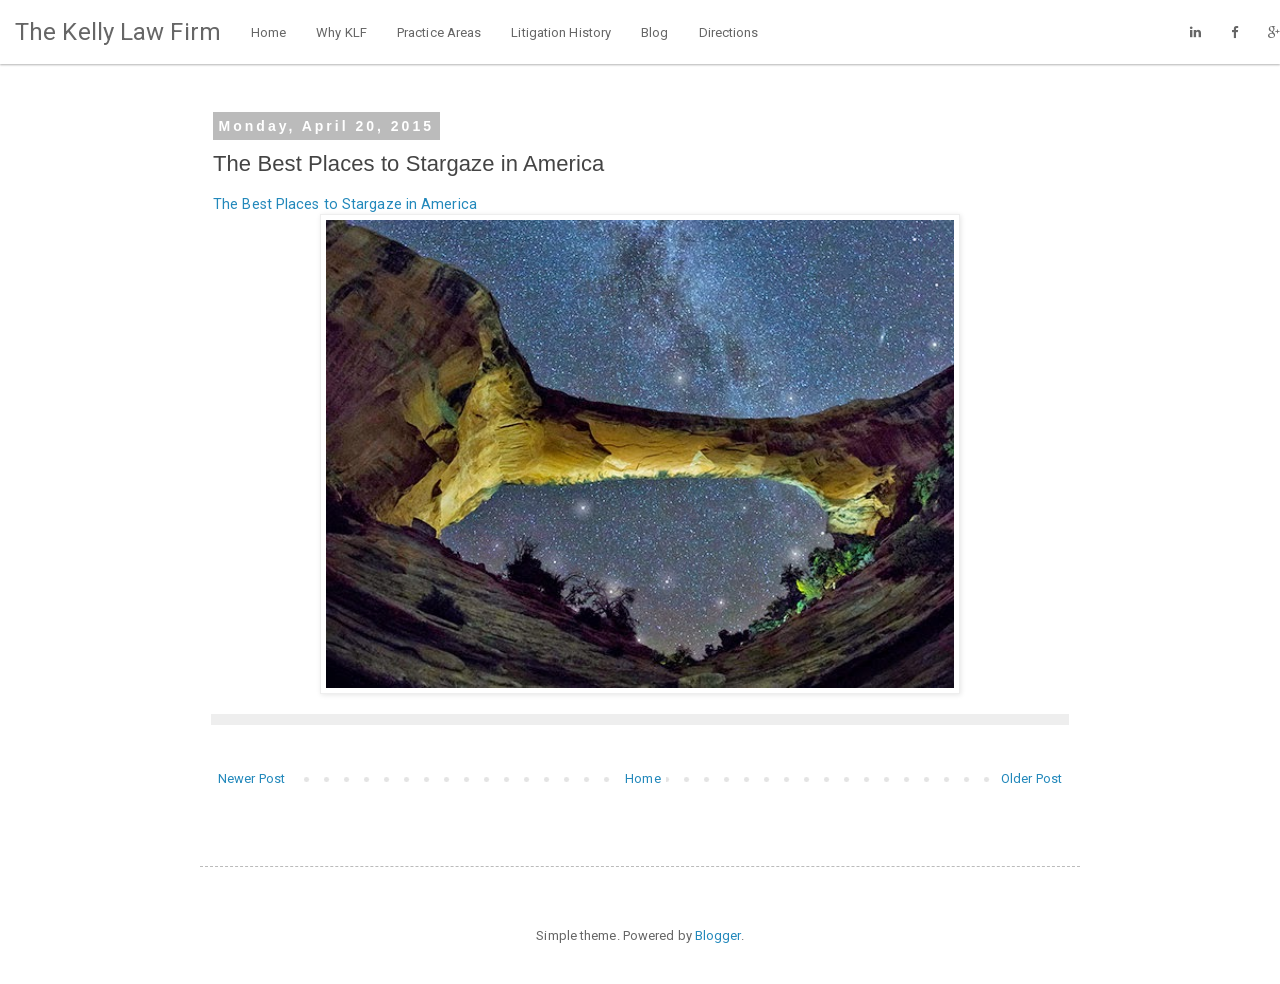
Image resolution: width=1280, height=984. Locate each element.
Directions (729, 32)
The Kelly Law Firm (118, 32)
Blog (654, 32)
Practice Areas (439, 32)
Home (268, 32)
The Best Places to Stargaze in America (345, 204)
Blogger (718, 935)
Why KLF (341, 32)
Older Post (1031, 778)
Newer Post (251, 778)
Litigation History (561, 32)
